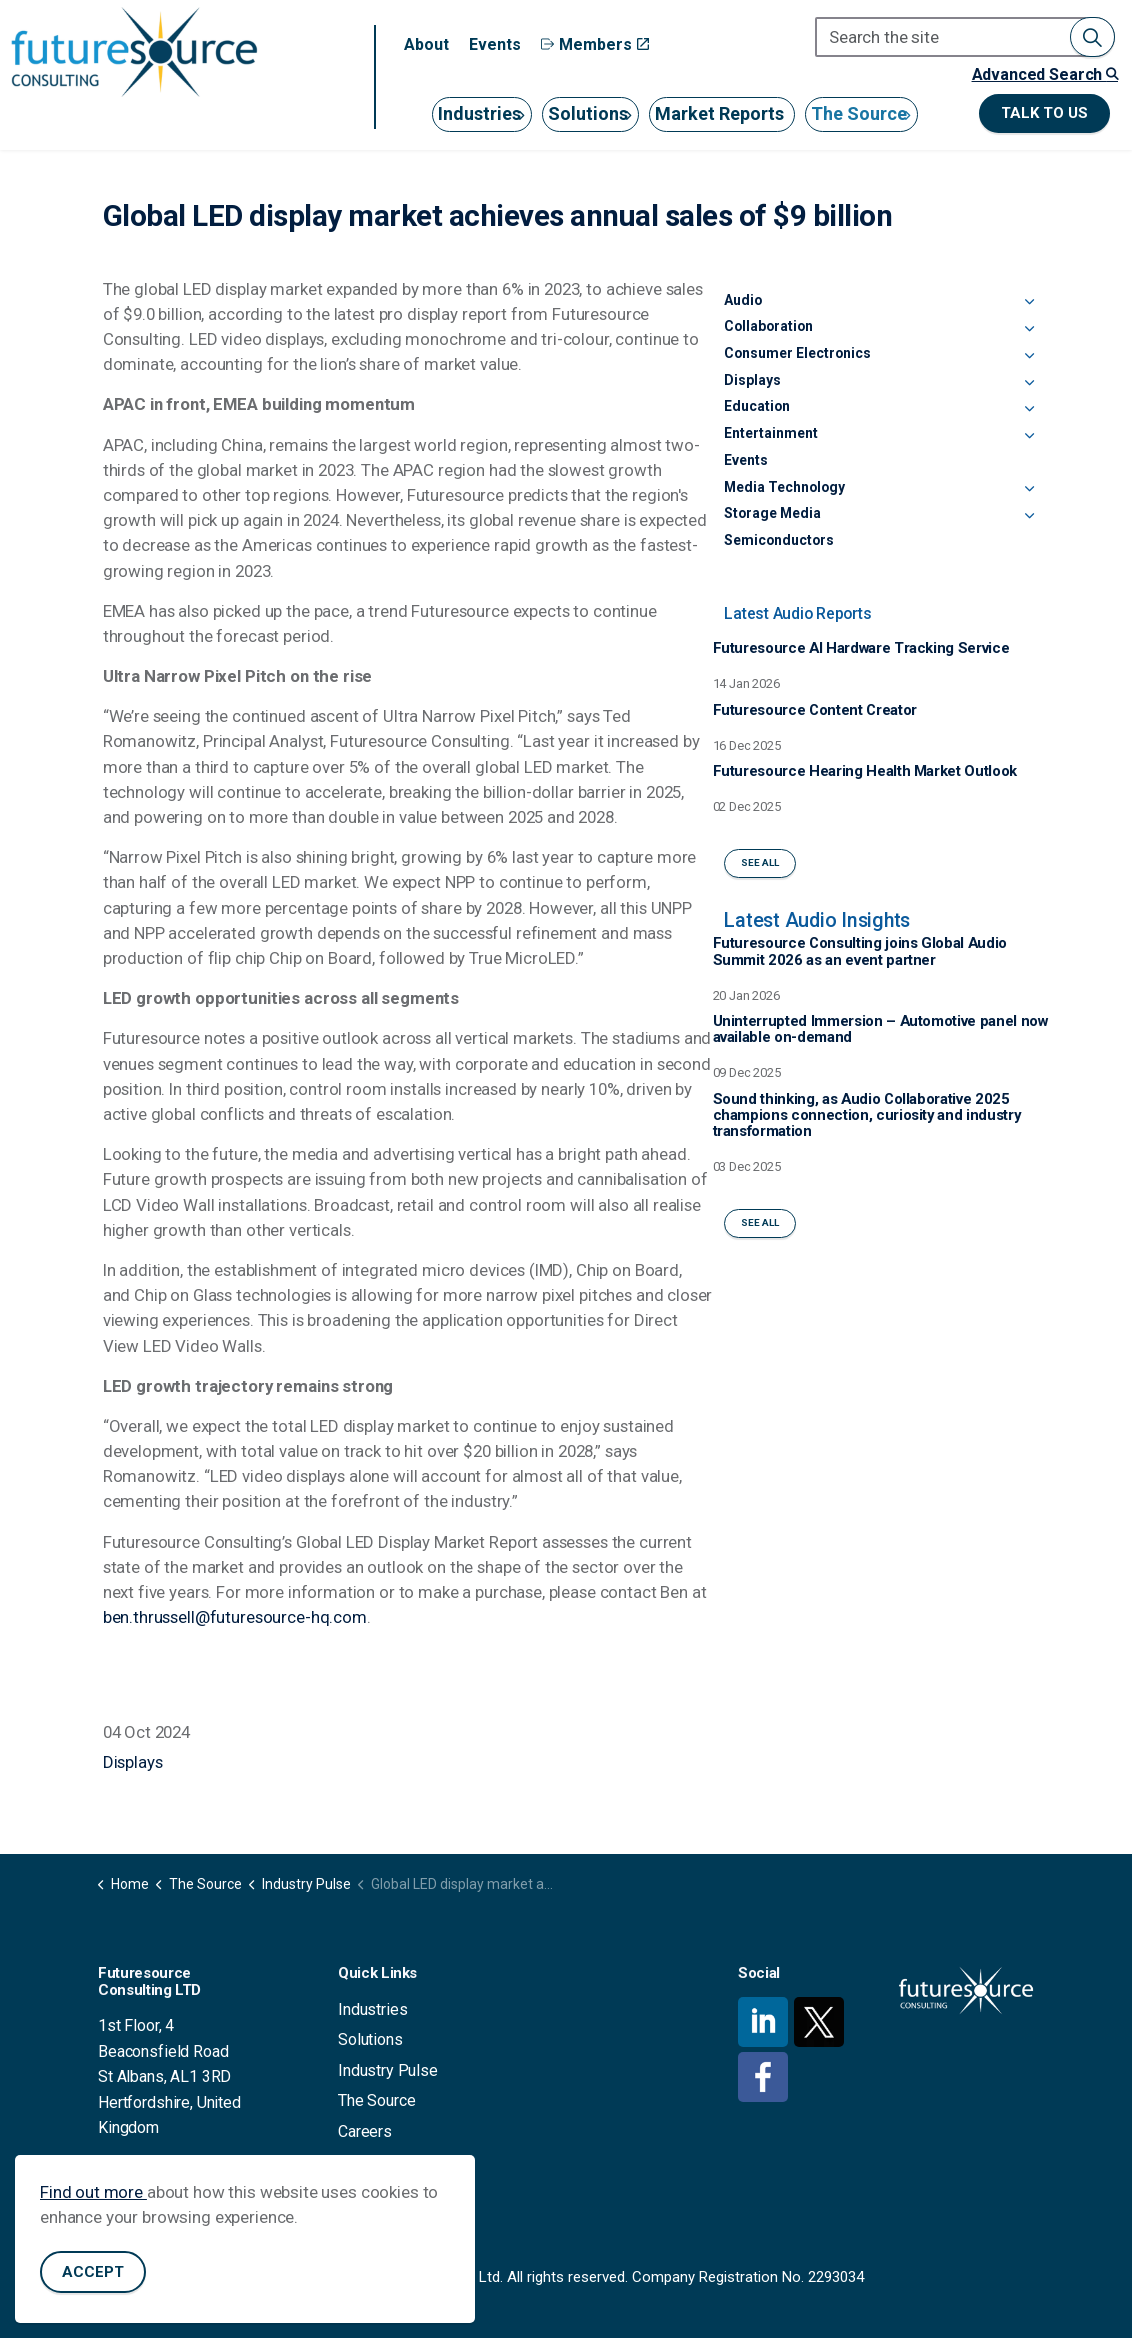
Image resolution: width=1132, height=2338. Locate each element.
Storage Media (772, 513)
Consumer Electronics (797, 353)
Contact (364, 2222)
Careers (365, 2131)
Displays (133, 1762)
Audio (743, 300)
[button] (1092, 37)
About (426, 44)
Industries (479, 113)
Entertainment (771, 433)
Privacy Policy (387, 2192)
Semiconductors (779, 540)
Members (595, 44)
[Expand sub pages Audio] (1029, 304)
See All (760, 863)
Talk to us (1044, 113)
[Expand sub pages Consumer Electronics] (1029, 357)
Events (495, 44)
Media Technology (784, 487)
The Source (859, 113)
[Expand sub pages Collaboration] (1029, 330)
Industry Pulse (388, 2070)
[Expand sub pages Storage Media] (1029, 517)
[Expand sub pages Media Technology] (1029, 491)
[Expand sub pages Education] (1029, 410)
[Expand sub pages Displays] (1029, 384)
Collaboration (768, 326)
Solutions (588, 113)
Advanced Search (1045, 74)
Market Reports (719, 113)
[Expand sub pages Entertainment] (1029, 437)
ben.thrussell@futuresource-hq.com (235, 1617)
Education (757, 406)
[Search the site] (965, 37)
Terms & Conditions (405, 2161)
